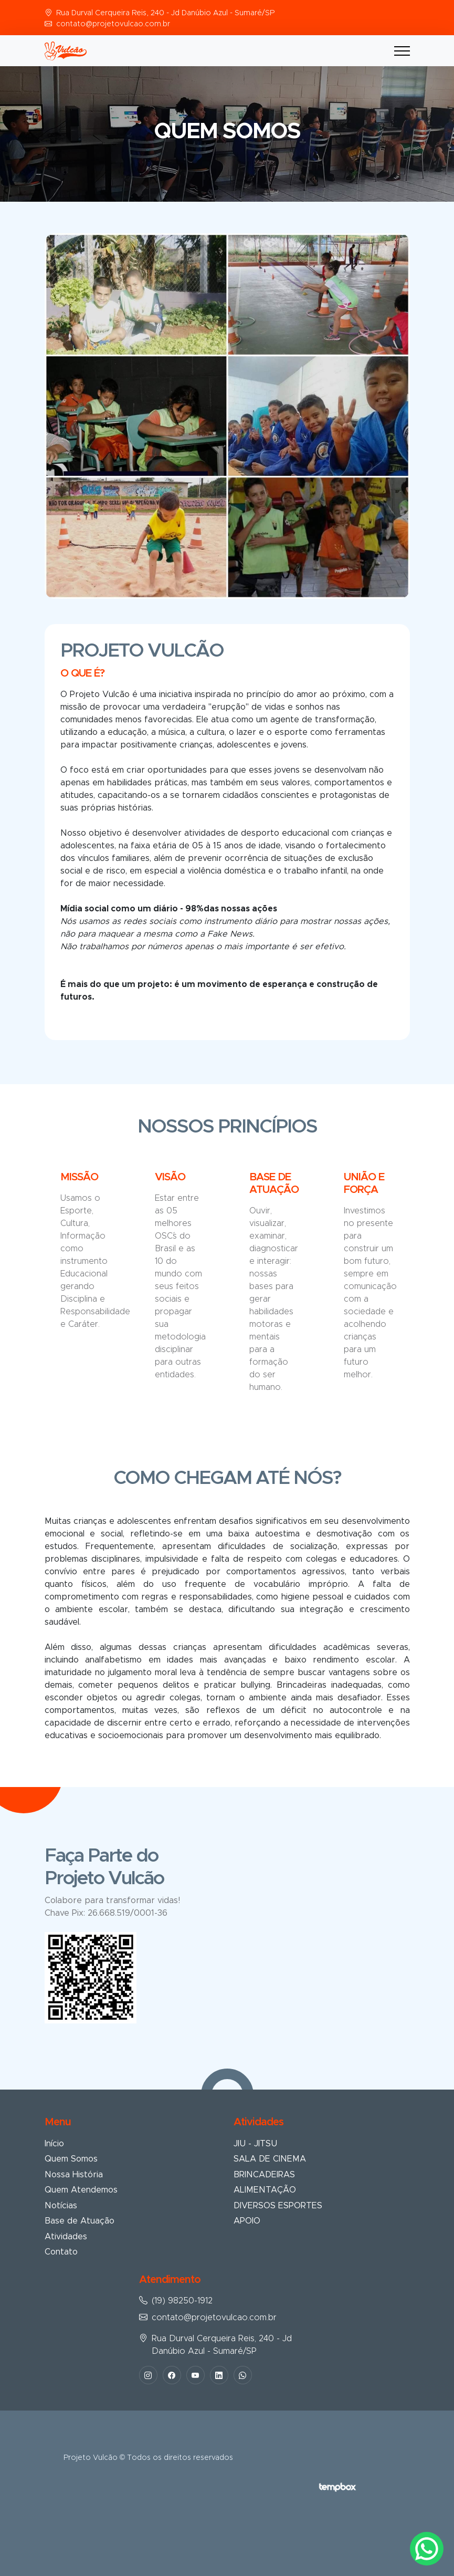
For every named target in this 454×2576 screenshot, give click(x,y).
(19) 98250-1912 (182, 2301)
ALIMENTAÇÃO (265, 2190)
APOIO (247, 2221)
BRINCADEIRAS (264, 2174)
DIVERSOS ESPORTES (278, 2205)
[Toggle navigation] (402, 50)
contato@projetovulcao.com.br (113, 24)
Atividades (66, 2236)
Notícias (61, 2205)
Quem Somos (71, 2159)
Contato (61, 2252)
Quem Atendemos (81, 2190)
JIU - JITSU (255, 2143)
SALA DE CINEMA (270, 2159)
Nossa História (74, 2174)
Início (54, 2143)
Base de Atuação (79, 2221)
